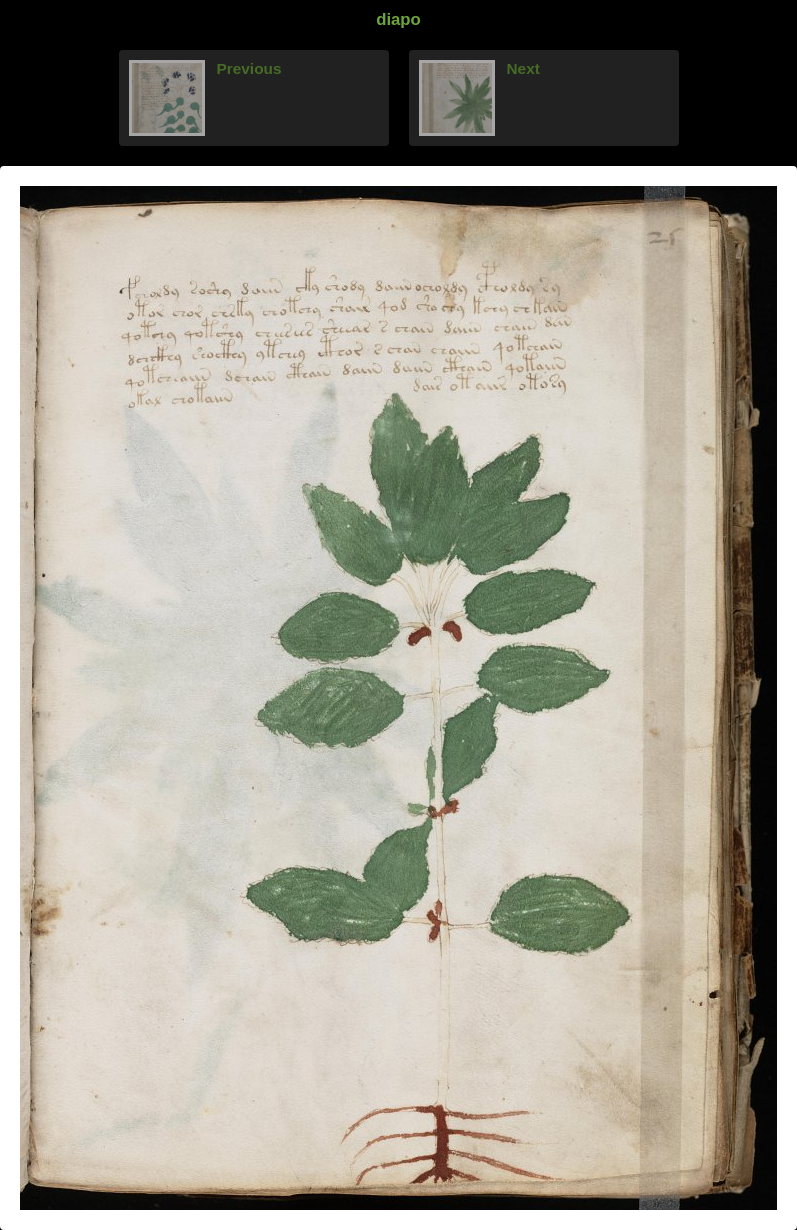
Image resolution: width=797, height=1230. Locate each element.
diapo (398, 19)
